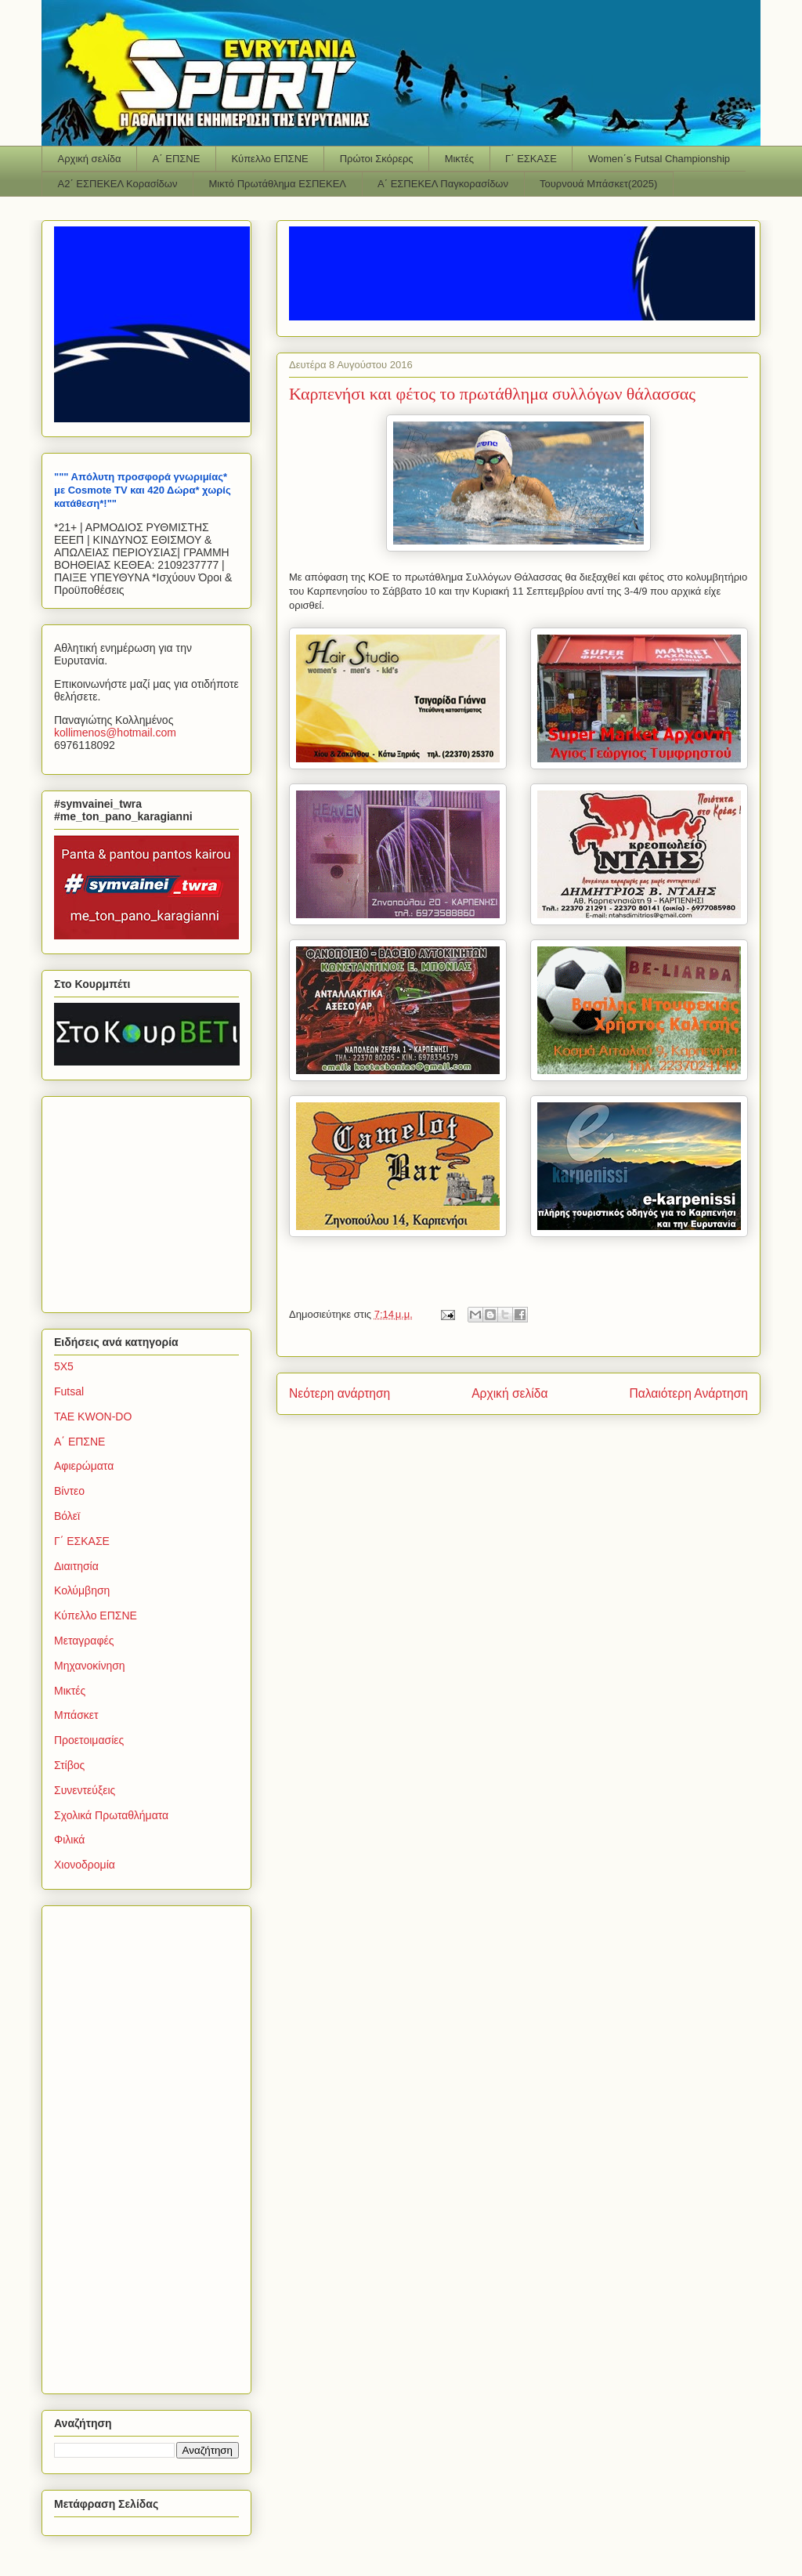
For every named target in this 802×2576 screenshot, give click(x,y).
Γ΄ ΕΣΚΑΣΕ (531, 159)
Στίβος (69, 1765)
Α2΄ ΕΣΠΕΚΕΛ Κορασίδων (118, 184)
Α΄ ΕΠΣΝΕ (176, 159)
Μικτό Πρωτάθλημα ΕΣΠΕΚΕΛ (277, 184)
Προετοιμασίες (89, 1740)
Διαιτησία (76, 1566)
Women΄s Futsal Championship (659, 159)
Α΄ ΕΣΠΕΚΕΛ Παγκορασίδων (443, 184)
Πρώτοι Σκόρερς (377, 159)
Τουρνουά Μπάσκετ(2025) (598, 184)
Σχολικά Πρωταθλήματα (111, 1815)
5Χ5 (64, 1366)
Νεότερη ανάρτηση (339, 1393)
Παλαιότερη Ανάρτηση (688, 1393)
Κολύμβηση (82, 1590)
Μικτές (459, 159)
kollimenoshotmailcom (115, 732)
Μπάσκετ (76, 1715)
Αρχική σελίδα (89, 159)
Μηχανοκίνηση (89, 1665)
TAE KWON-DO (93, 1416)
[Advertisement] (152, 1200)
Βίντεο (69, 1491)
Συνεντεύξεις (84, 1790)
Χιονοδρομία (84, 1864)
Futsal (69, 1391)
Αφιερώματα (84, 1466)
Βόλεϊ (67, 1516)
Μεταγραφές (84, 1640)
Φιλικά (69, 1839)
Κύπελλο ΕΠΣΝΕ (269, 159)
